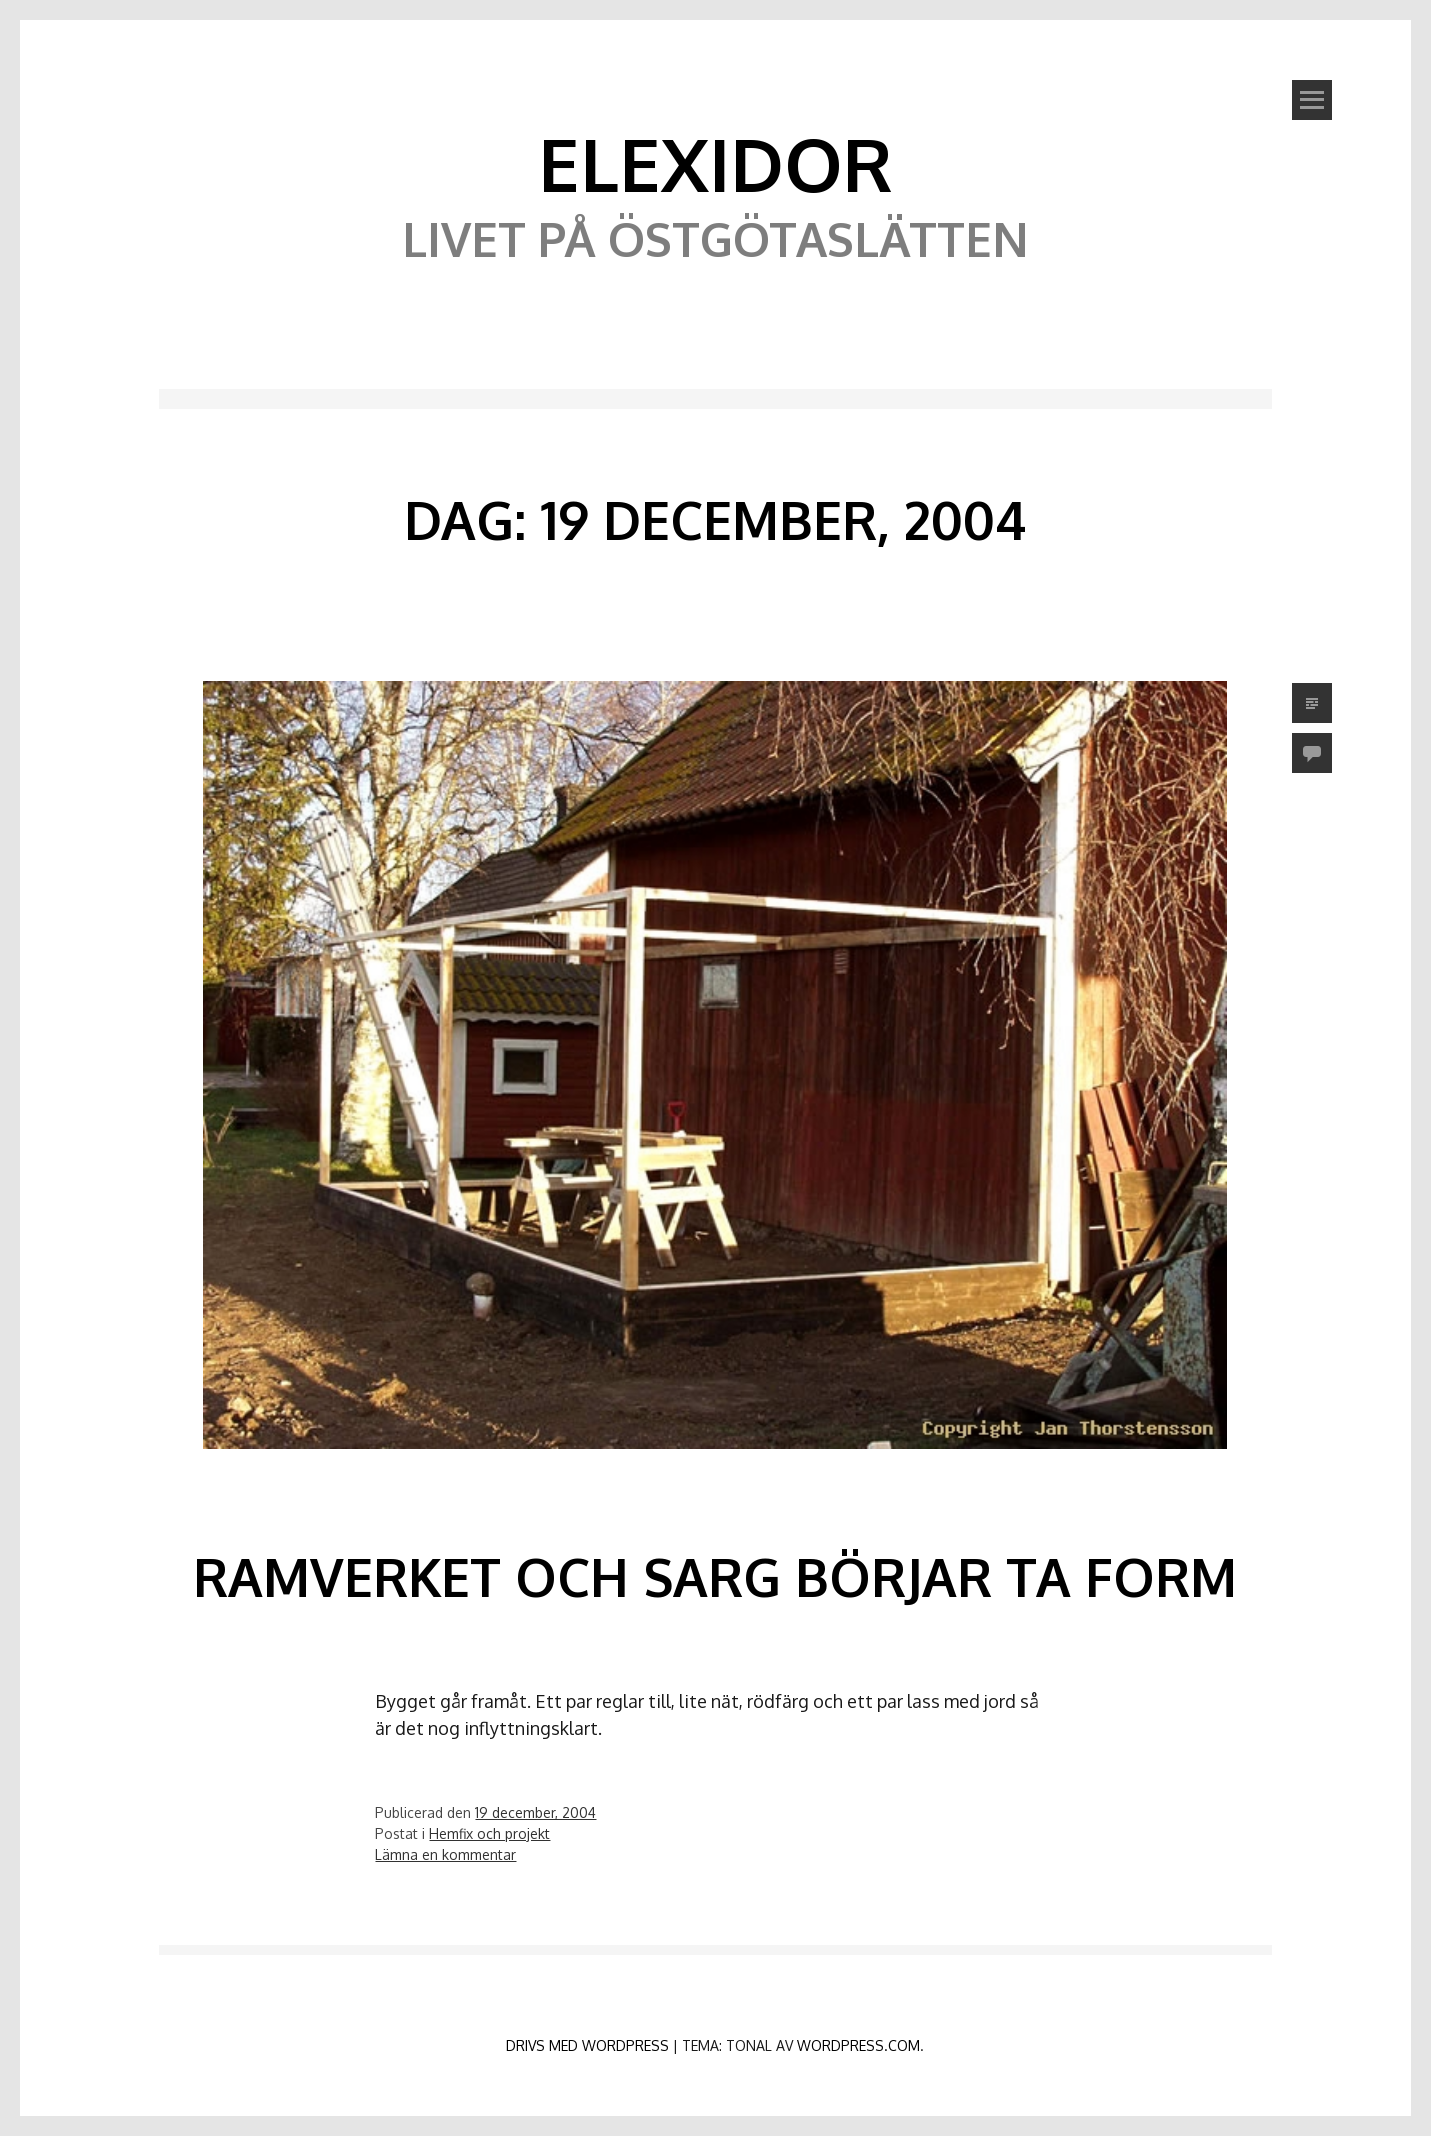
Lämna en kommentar (445, 1854)
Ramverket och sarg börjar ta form (715, 1576)
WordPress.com (858, 2045)
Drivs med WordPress (587, 2045)
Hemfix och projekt (489, 1833)
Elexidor (715, 163)
